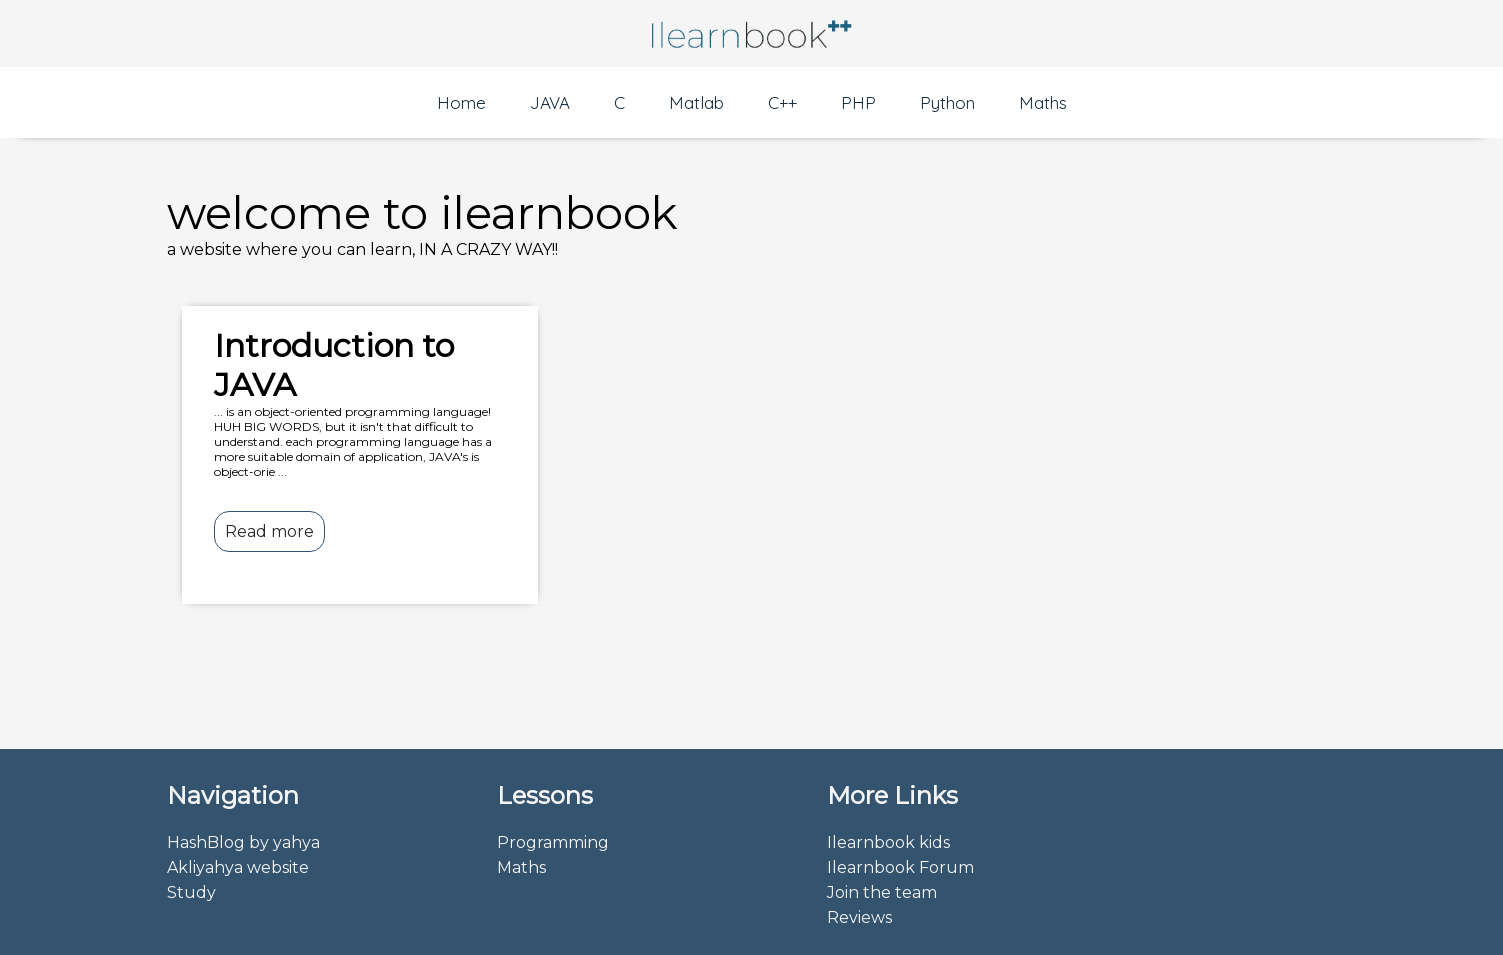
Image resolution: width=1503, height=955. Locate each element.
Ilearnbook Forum (900, 867)
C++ (782, 102)
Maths (1043, 102)
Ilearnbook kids (888, 842)
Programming (553, 842)
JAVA (550, 102)
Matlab (696, 102)
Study (191, 892)
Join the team (882, 892)
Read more (269, 531)
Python (947, 102)
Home (461, 102)
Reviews (859, 917)
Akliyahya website (238, 867)
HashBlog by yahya (243, 842)
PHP (858, 102)
